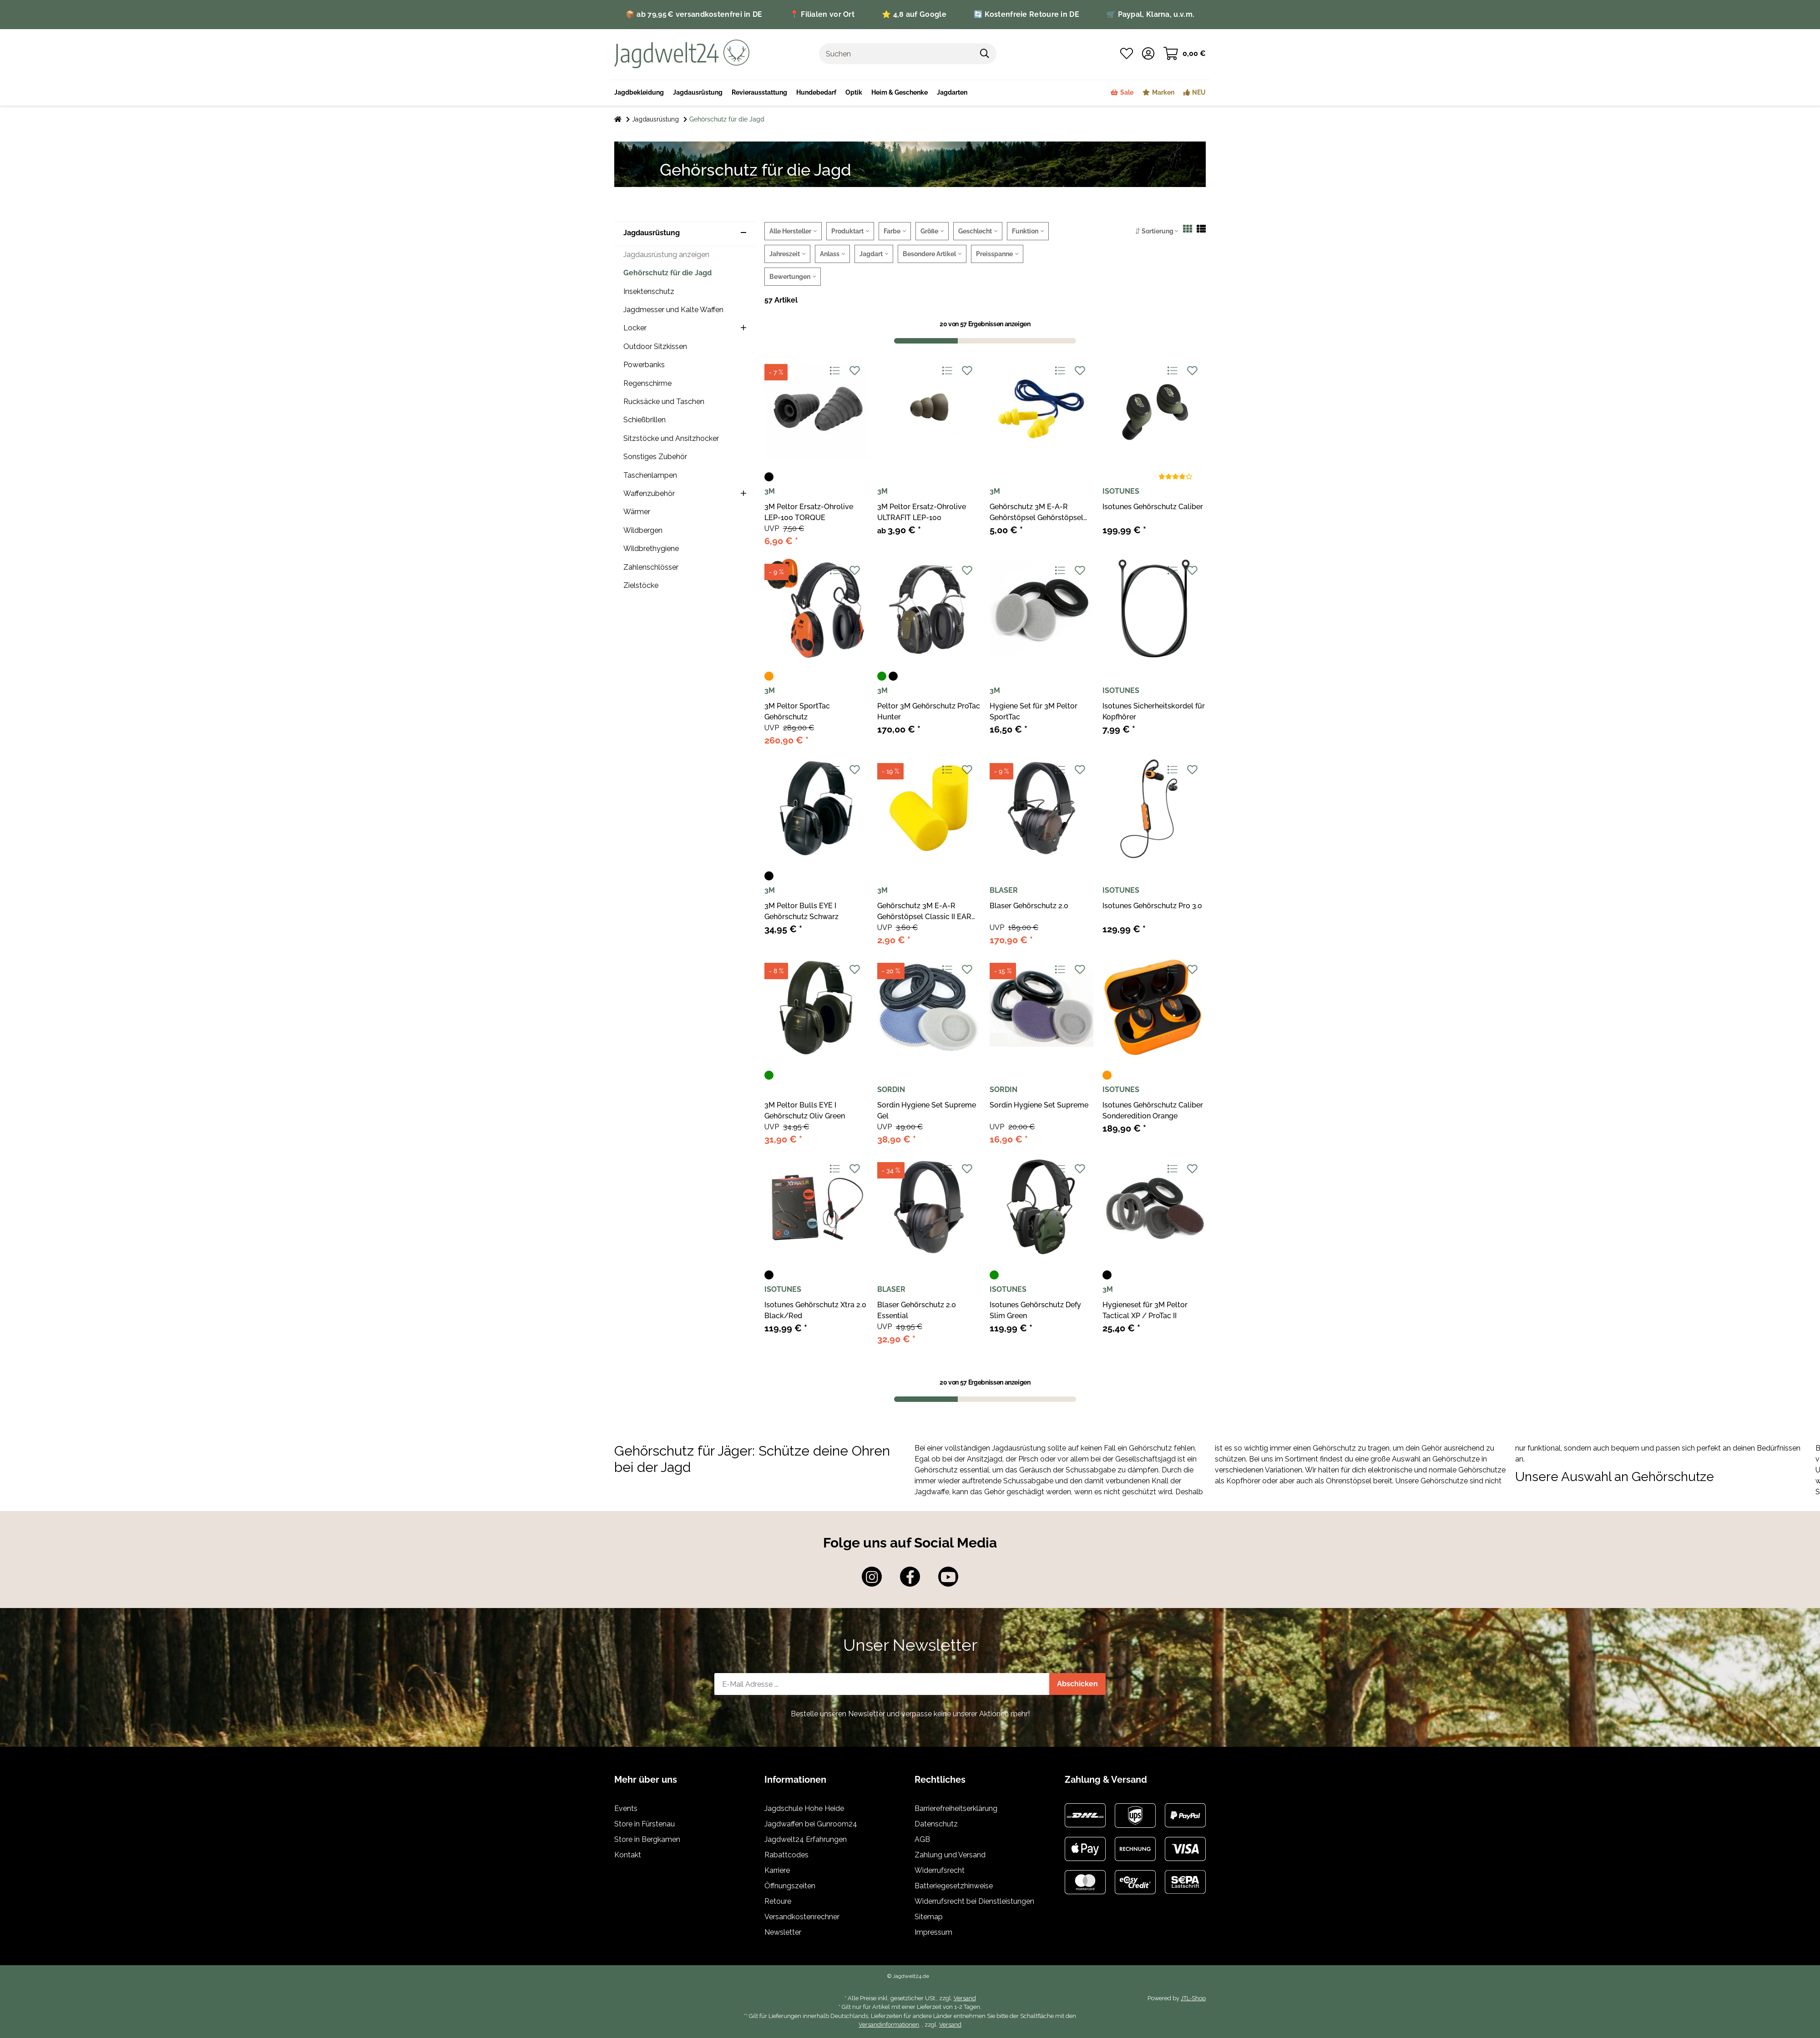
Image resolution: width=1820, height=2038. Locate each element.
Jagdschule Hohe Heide (804, 1808)
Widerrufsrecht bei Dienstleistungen (974, 1901)
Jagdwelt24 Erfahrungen (805, 1839)
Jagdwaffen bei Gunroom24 (810, 1824)
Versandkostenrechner (801, 1916)
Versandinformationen (889, 2024)
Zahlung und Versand (950, 1855)
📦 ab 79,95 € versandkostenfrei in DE (694, 14)
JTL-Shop (1193, 1998)
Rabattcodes (786, 1855)
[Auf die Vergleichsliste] (834, 371)
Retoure (777, 1901)
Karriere (777, 1870)
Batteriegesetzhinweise (954, 1885)
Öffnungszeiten (789, 1885)
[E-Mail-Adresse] (882, 1684)
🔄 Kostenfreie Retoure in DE (1026, 14)
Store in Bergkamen (647, 1839)
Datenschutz (936, 1824)
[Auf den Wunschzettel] (854, 371)
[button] (1148, 54)
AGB (922, 1839)
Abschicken (1077, 1683)
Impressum (933, 1932)
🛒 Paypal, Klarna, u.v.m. (1150, 14)
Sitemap (929, 1916)
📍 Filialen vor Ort (822, 14)
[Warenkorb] (1184, 54)
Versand (965, 1998)
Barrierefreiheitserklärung (956, 1808)
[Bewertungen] (1175, 476)
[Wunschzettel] (1126, 54)
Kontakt (627, 1855)
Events (625, 1808)
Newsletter (782, 1932)
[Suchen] (896, 53)
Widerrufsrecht (940, 1870)
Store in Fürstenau (644, 1824)
